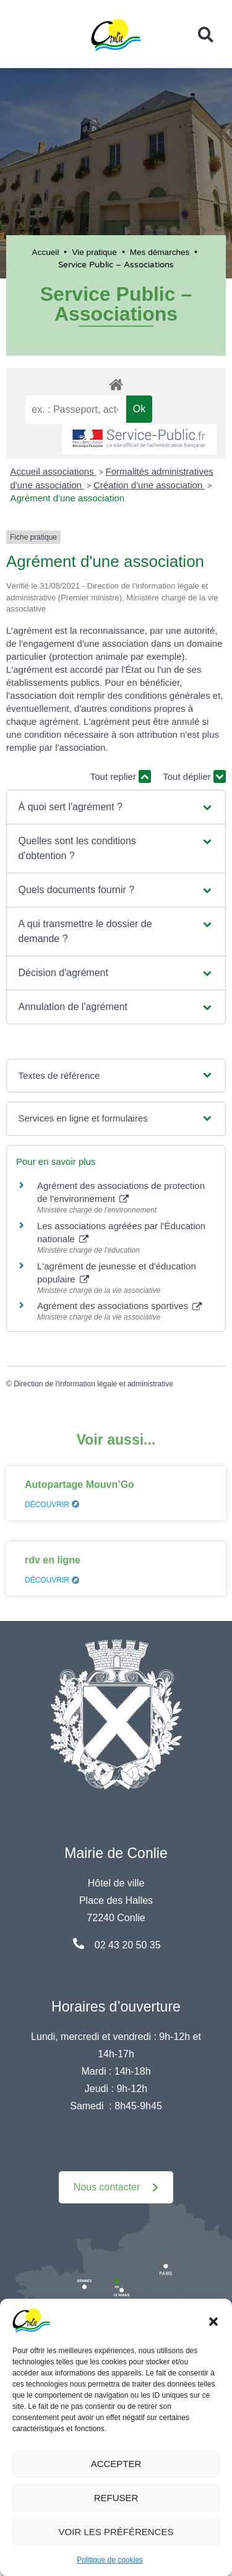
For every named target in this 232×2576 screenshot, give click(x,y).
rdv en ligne (52, 1560)
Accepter (116, 2463)
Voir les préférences (116, 2531)
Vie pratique (94, 252)
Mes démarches (160, 252)
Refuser (116, 2497)
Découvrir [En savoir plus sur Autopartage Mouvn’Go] (52, 1504)
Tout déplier (194, 776)
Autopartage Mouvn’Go (79, 1484)
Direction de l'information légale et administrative (93, 1384)
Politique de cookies (110, 2560)
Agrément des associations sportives (119, 1305)
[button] (213, 2320)
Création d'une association (149, 485)
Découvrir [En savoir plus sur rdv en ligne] (52, 1580)
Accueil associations (54, 471)
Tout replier (120, 776)
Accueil (45, 252)
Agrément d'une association (68, 498)
